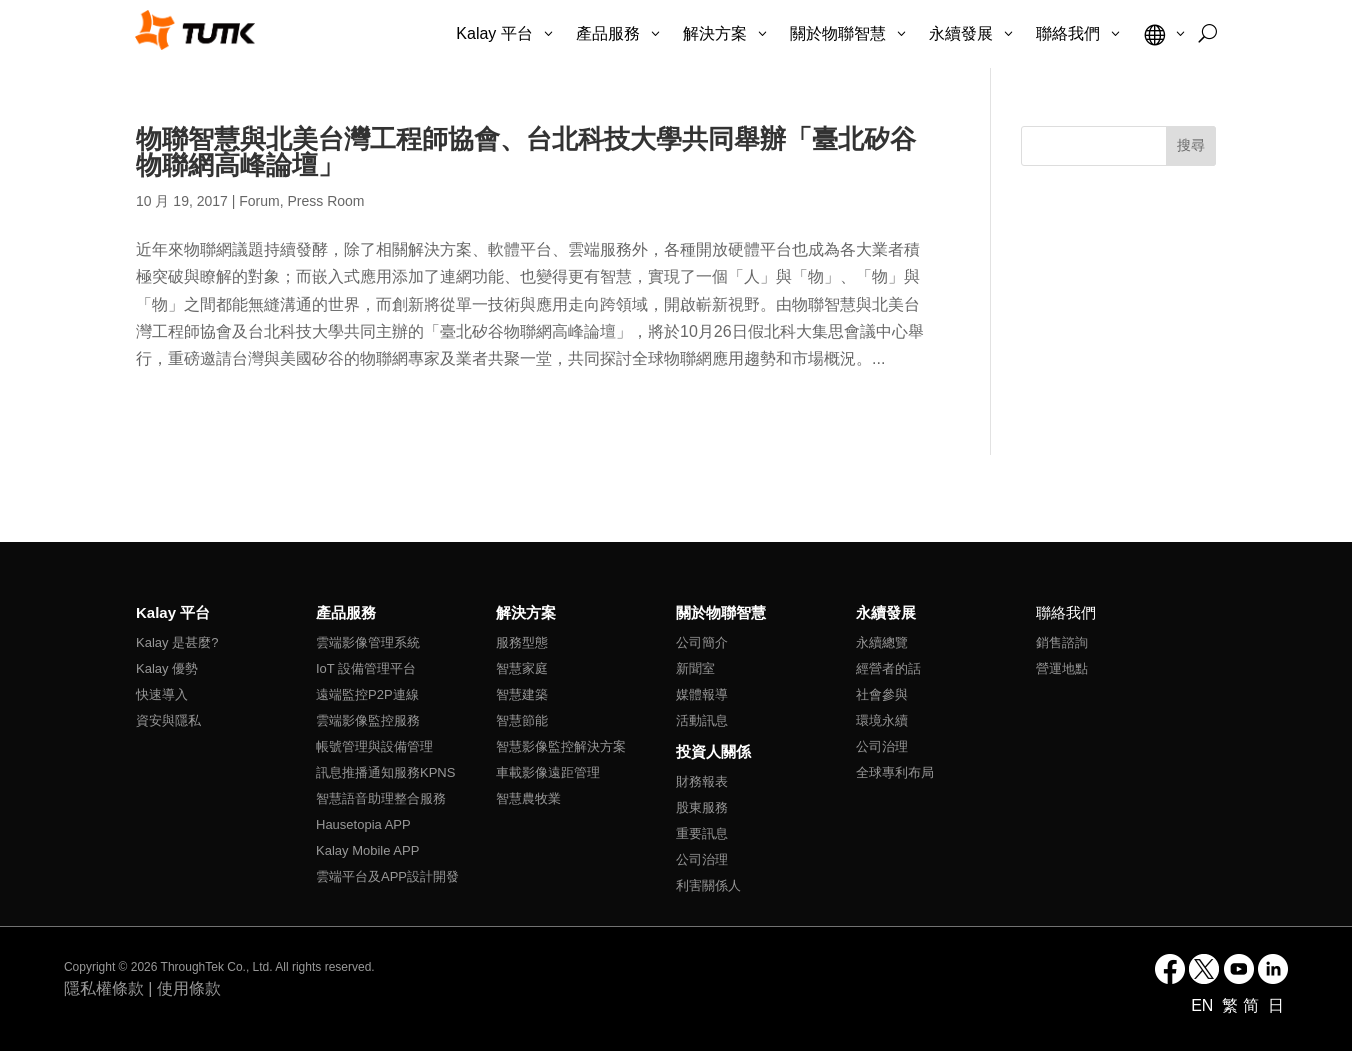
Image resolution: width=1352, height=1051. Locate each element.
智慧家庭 (522, 668)
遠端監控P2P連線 (367, 694)
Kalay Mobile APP (367, 850)
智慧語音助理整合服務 (381, 798)
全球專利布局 (895, 772)
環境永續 (882, 720)
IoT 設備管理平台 (366, 668)
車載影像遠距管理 (548, 772)
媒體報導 (702, 694)
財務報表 (702, 781)
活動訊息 (702, 720)
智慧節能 (522, 720)
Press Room (326, 201)
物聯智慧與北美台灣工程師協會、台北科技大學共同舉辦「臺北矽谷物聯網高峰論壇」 (526, 152)
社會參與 (882, 694)
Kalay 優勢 (167, 668)
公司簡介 (702, 642)
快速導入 (162, 694)
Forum (259, 201)
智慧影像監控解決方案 (561, 746)
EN (1204, 1005)
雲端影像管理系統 (368, 642)
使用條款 (189, 988)
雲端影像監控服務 (368, 720)
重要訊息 (702, 833)
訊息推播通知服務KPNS (385, 772)
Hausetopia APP (363, 824)
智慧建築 (522, 694)
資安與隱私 (168, 720)
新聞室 (695, 668)
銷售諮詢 (1062, 642)
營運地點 (1062, 668)
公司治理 (702, 859)
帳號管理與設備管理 (374, 746)
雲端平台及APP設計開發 (387, 876)
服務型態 (522, 642)
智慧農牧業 (528, 798)
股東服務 (702, 807)
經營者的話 (888, 668)
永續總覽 (882, 642)
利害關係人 (708, 885)
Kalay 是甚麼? (177, 642)
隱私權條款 (104, 988)
